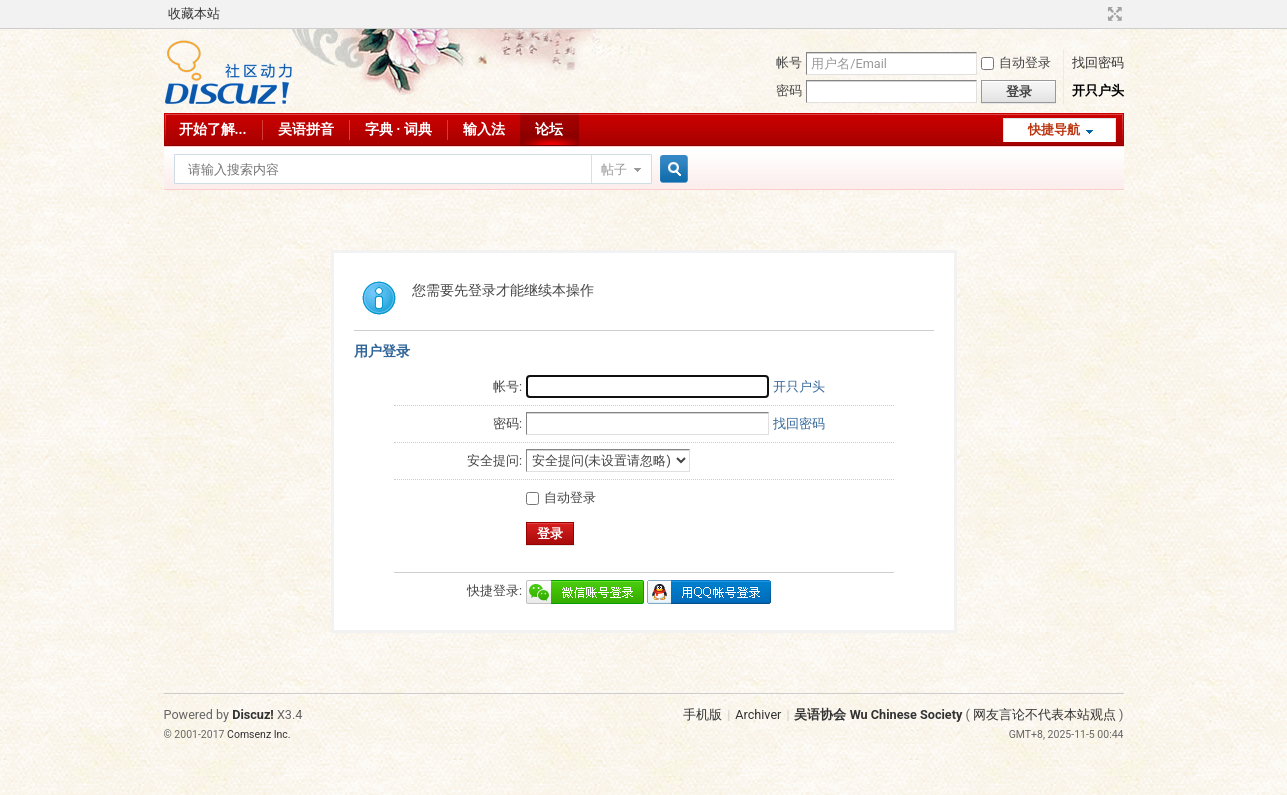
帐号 (789, 62)
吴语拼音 (306, 129)
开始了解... (213, 129)
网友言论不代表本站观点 (1044, 714)
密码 (789, 90)
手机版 (702, 714)
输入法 (484, 129)
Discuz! (253, 714)
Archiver (758, 714)
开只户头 (1098, 90)
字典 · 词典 (398, 129)
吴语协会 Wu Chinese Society (878, 714)
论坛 (549, 129)
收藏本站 (194, 13)
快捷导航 (1054, 129)
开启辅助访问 (1096, 14)
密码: (507, 423)
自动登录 (1016, 62)
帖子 (614, 169)
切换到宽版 (1112, 14)
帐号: (507, 386)
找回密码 (1098, 62)
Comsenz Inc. (259, 734)
